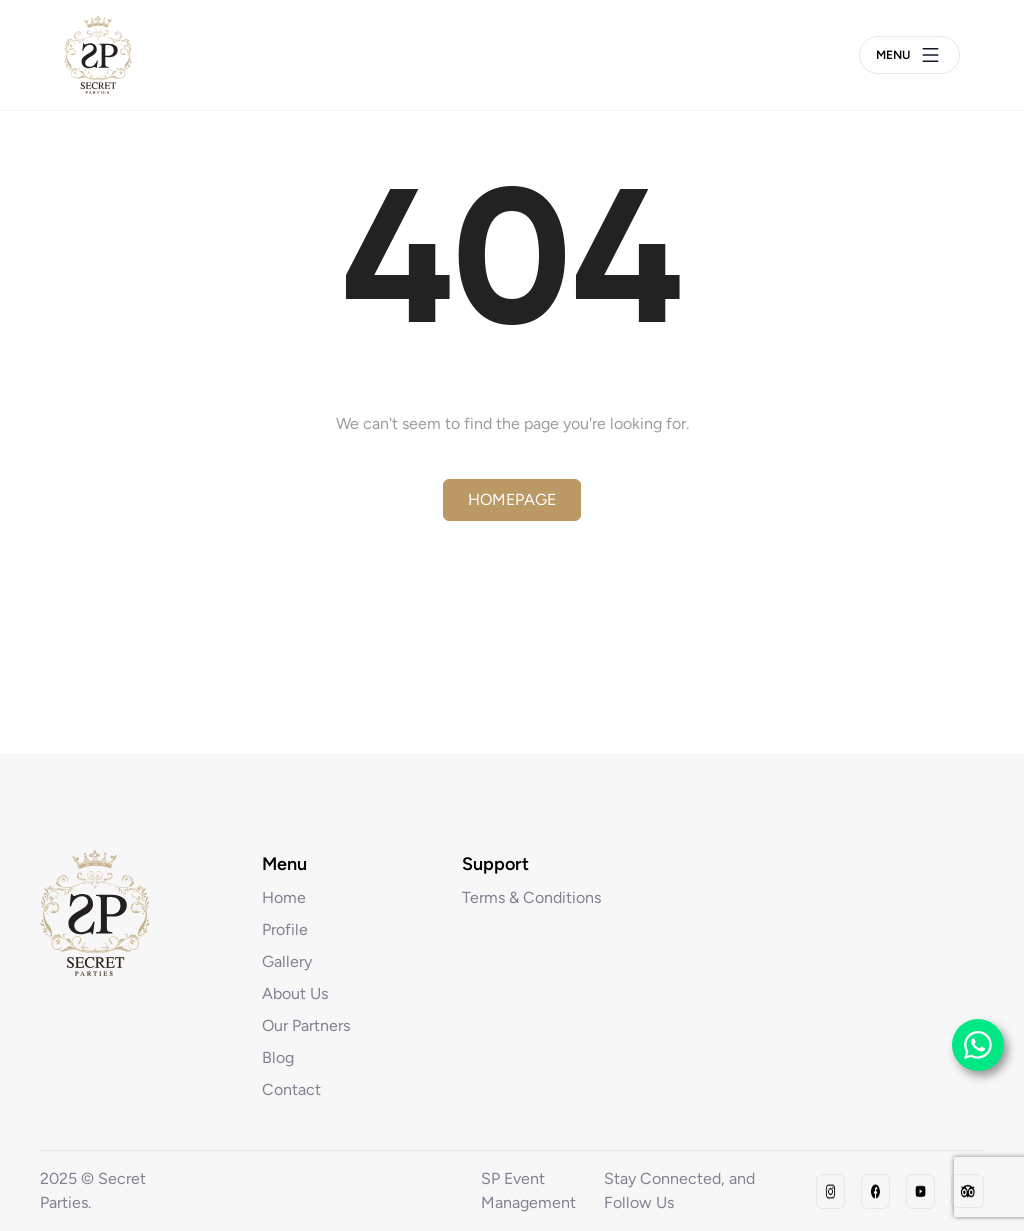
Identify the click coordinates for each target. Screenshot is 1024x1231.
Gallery (287, 961)
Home (284, 897)
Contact (291, 1089)
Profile (285, 929)
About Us (295, 993)
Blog (278, 1057)
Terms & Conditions (531, 897)
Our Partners (306, 1025)
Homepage (512, 499)
